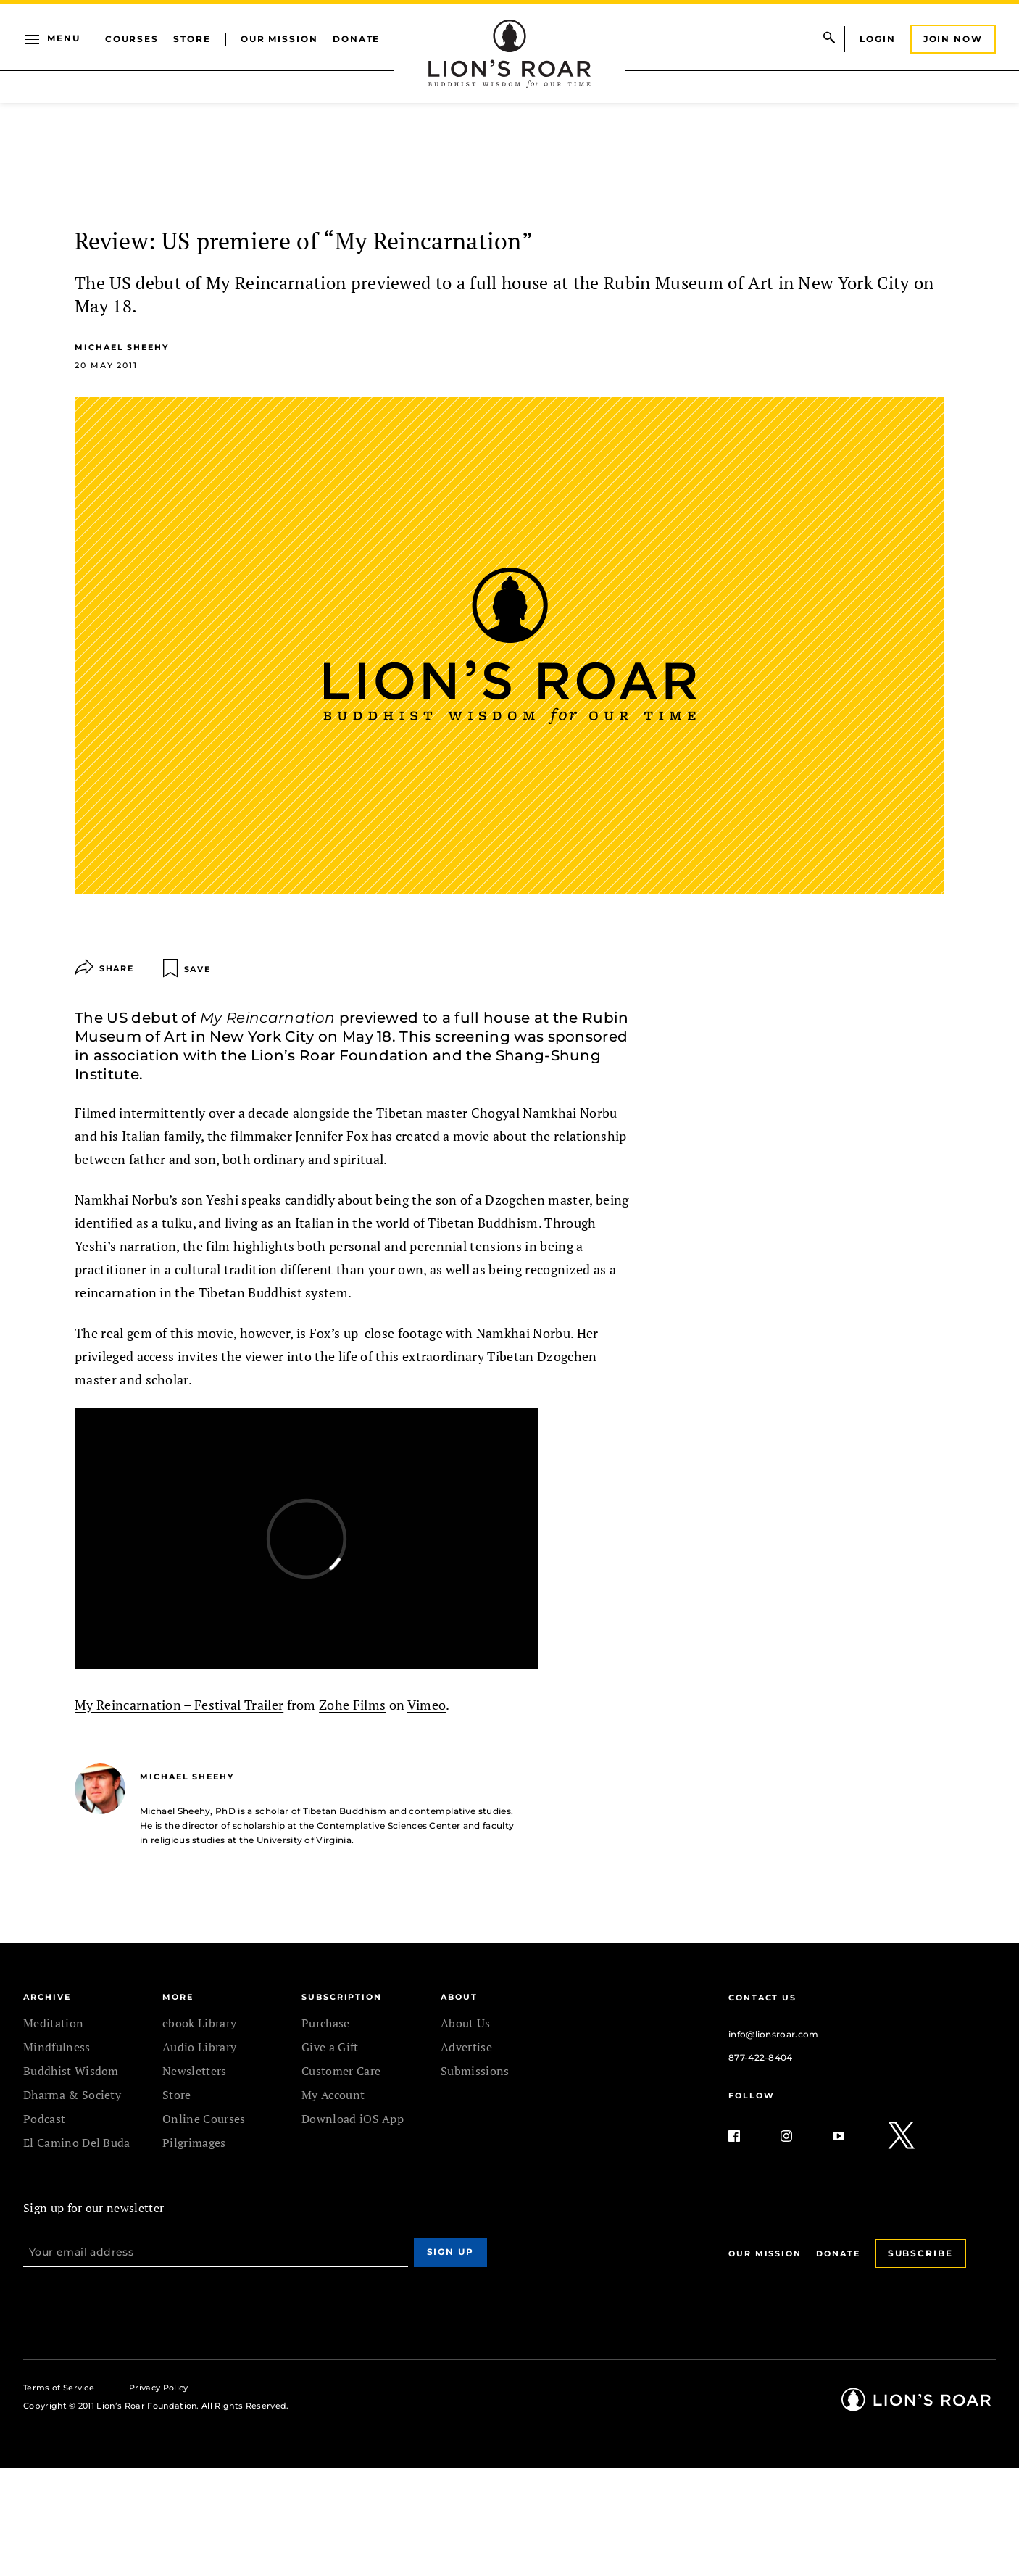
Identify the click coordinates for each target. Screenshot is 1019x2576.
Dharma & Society (72, 2095)
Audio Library (199, 2047)
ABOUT (459, 1997)
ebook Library (199, 2023)
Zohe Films (352, 1704)
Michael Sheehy (122, 347)
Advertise (466, 2047)
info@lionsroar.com (773, 2034)
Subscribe (920, 2253)
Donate (356, 38)
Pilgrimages (194, 2143)
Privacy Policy (158, 2387)
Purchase (325, 2023)
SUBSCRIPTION (341, 1997)
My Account (333, 2095)
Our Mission (279, 38)
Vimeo (426, 1704)
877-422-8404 (760, 2057)
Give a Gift (330, 2047)
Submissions (475, 2071)
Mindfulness (57, 2047)
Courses (132, 38)
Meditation (53, 2023)
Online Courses (203, 2119)
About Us (466, 2023)
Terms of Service (58, 2387)
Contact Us (762, 1998)
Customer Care (340, 2071)
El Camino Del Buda (76, 2143)
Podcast (44, 2119)
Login (878, 38)
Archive (46, 1997)
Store (192, 38)
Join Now (953, 38)
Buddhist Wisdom (71, 2071)
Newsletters (194, 2071)
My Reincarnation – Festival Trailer (179, 1704)
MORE (178, 1997)
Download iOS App (352, 2119)
